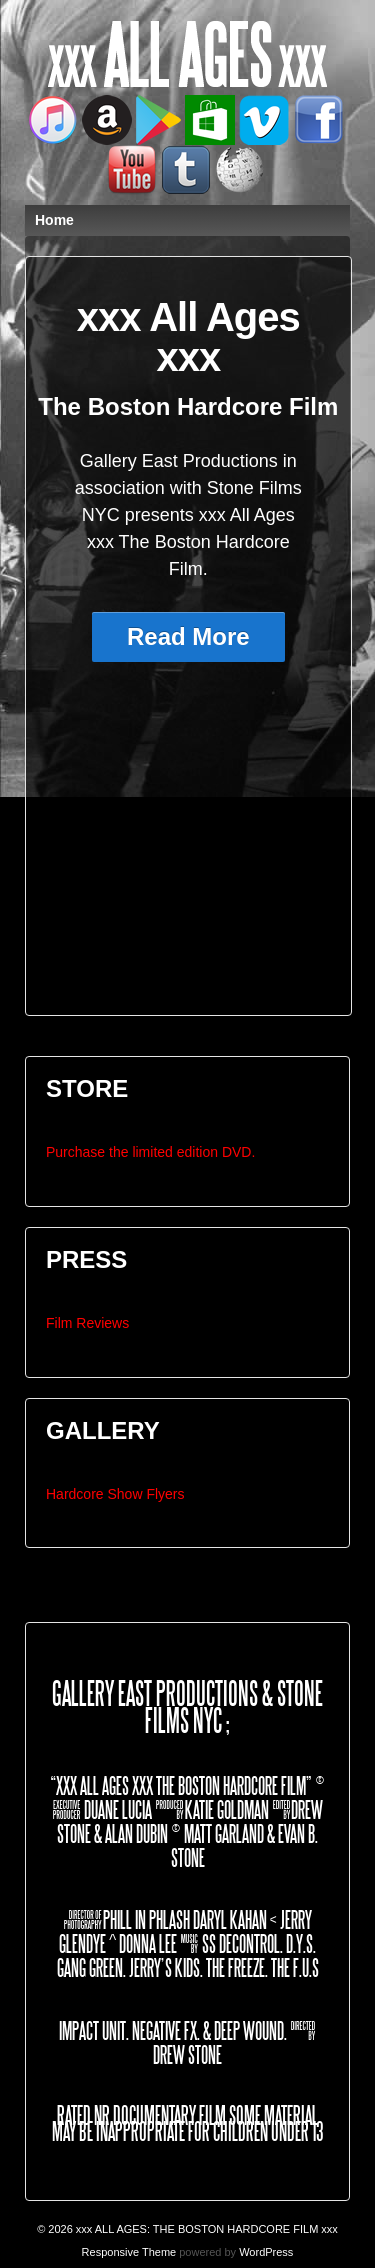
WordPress (266, 2252)
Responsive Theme (129, 2252)
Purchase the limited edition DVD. (150, 1152)
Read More (188, 636)
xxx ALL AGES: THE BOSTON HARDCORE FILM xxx (205, 2229)
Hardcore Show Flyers (115, 1494)
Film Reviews (87, 1323)
